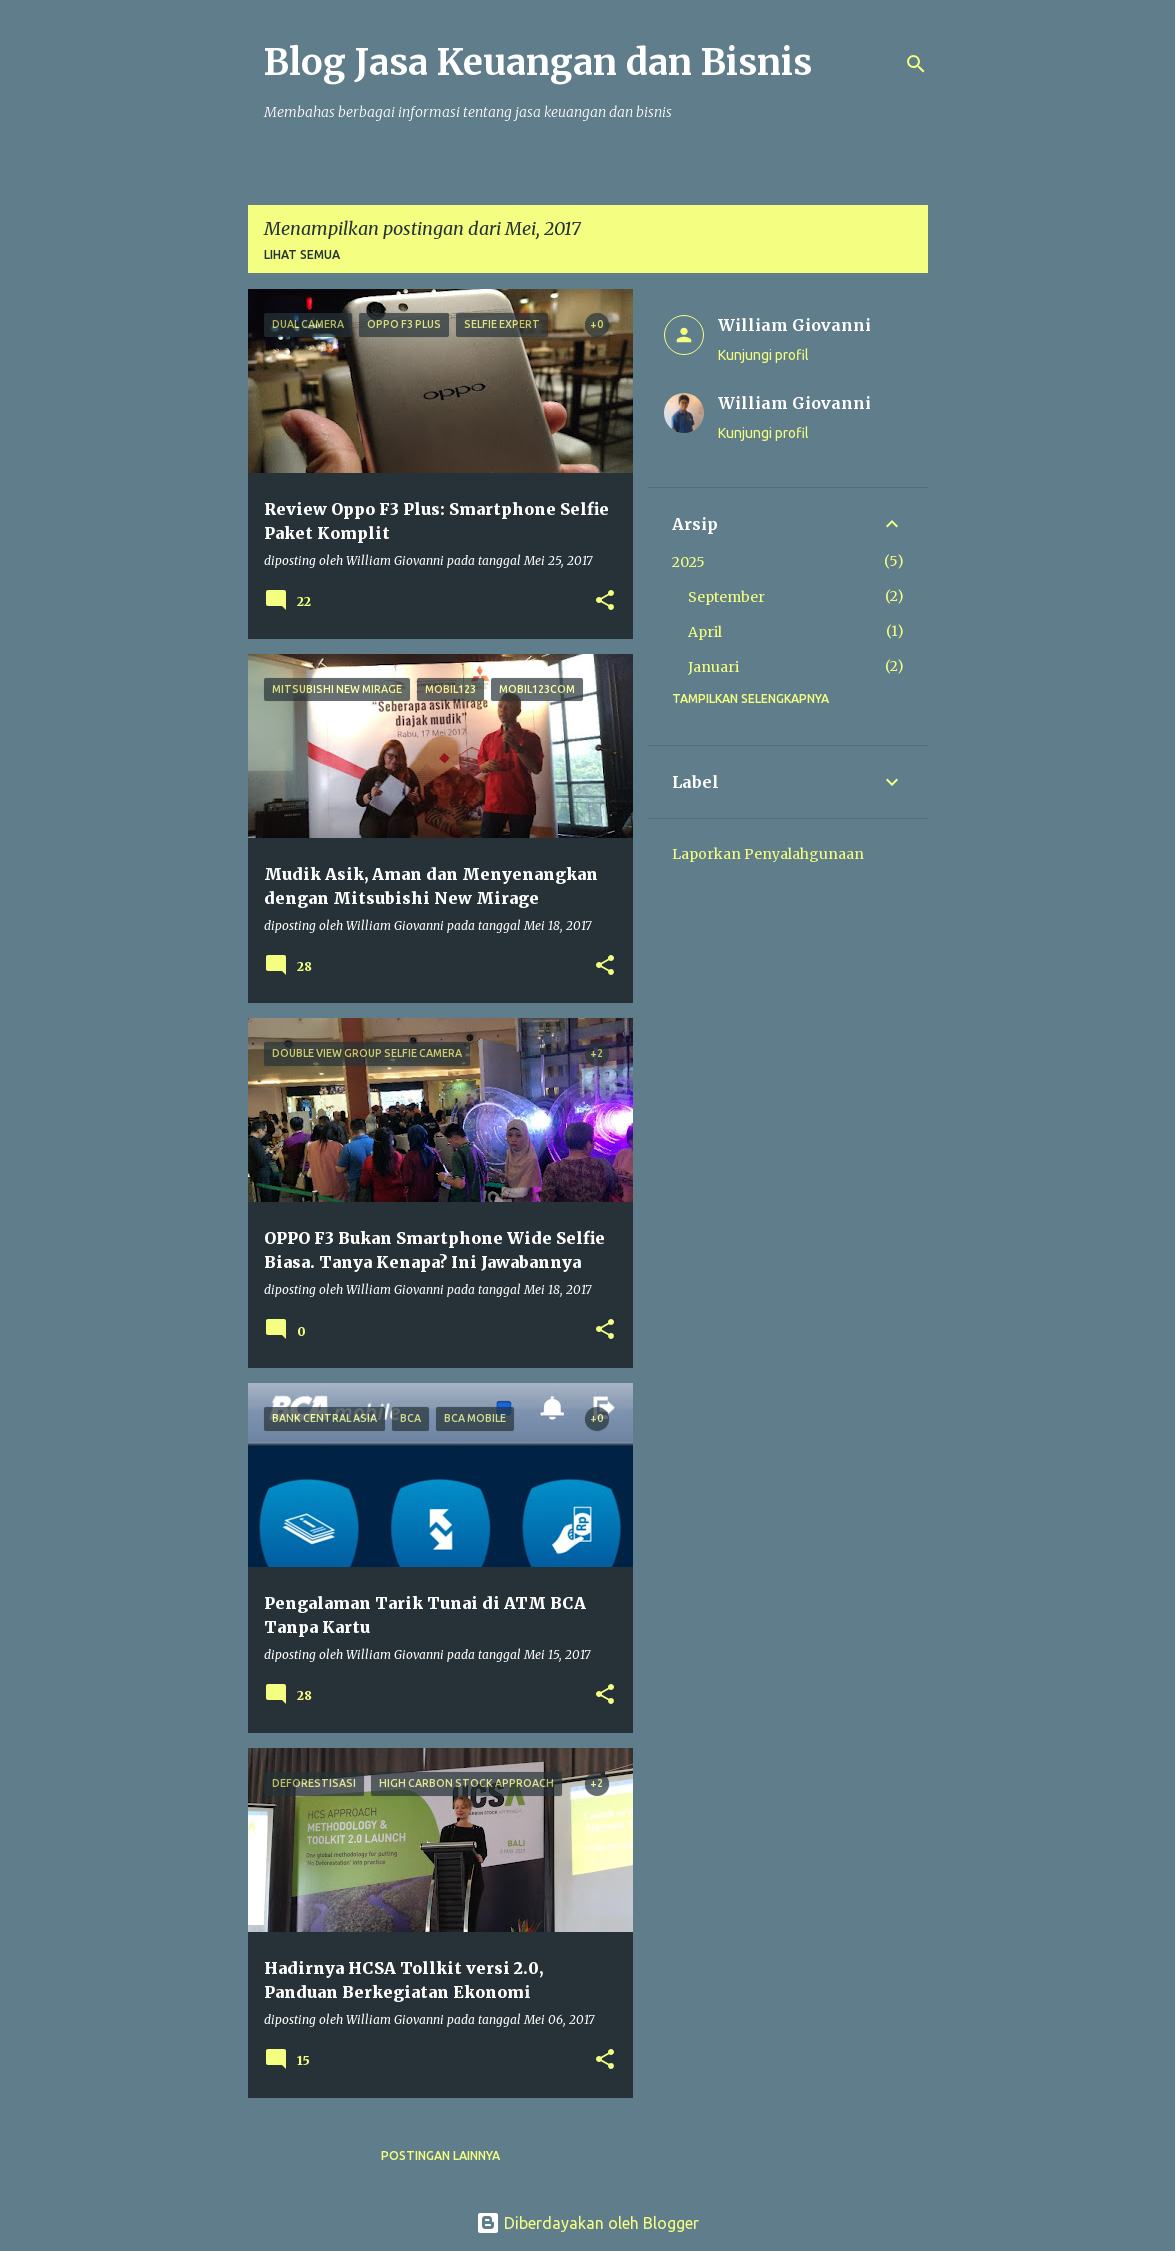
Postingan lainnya (440, 2155)
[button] (605, 601)
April (705, 632)
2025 (688, 562)
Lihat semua (302, 254)
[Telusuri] (916, 64)
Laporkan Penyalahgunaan (768, 854)
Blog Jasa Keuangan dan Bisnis (538, 62)
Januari (713, 667)
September (726, 597)
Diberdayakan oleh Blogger (587, 2223)
